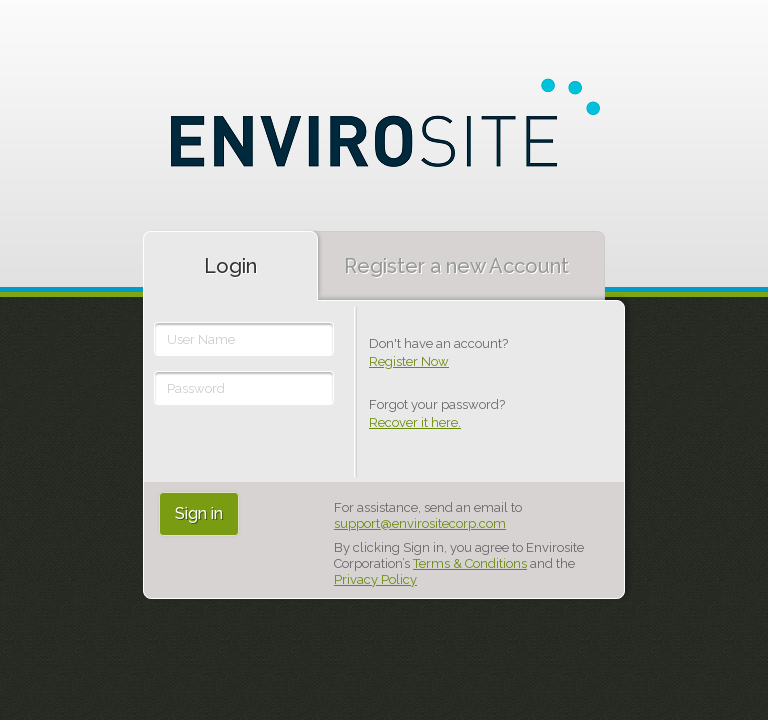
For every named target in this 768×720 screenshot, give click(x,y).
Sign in (199, 513)
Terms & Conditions (470, 563)
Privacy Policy (375, 579)
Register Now (409, 361)
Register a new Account (456, 266)
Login (230, 266)
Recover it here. (415, 422)
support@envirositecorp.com (420, 523)
